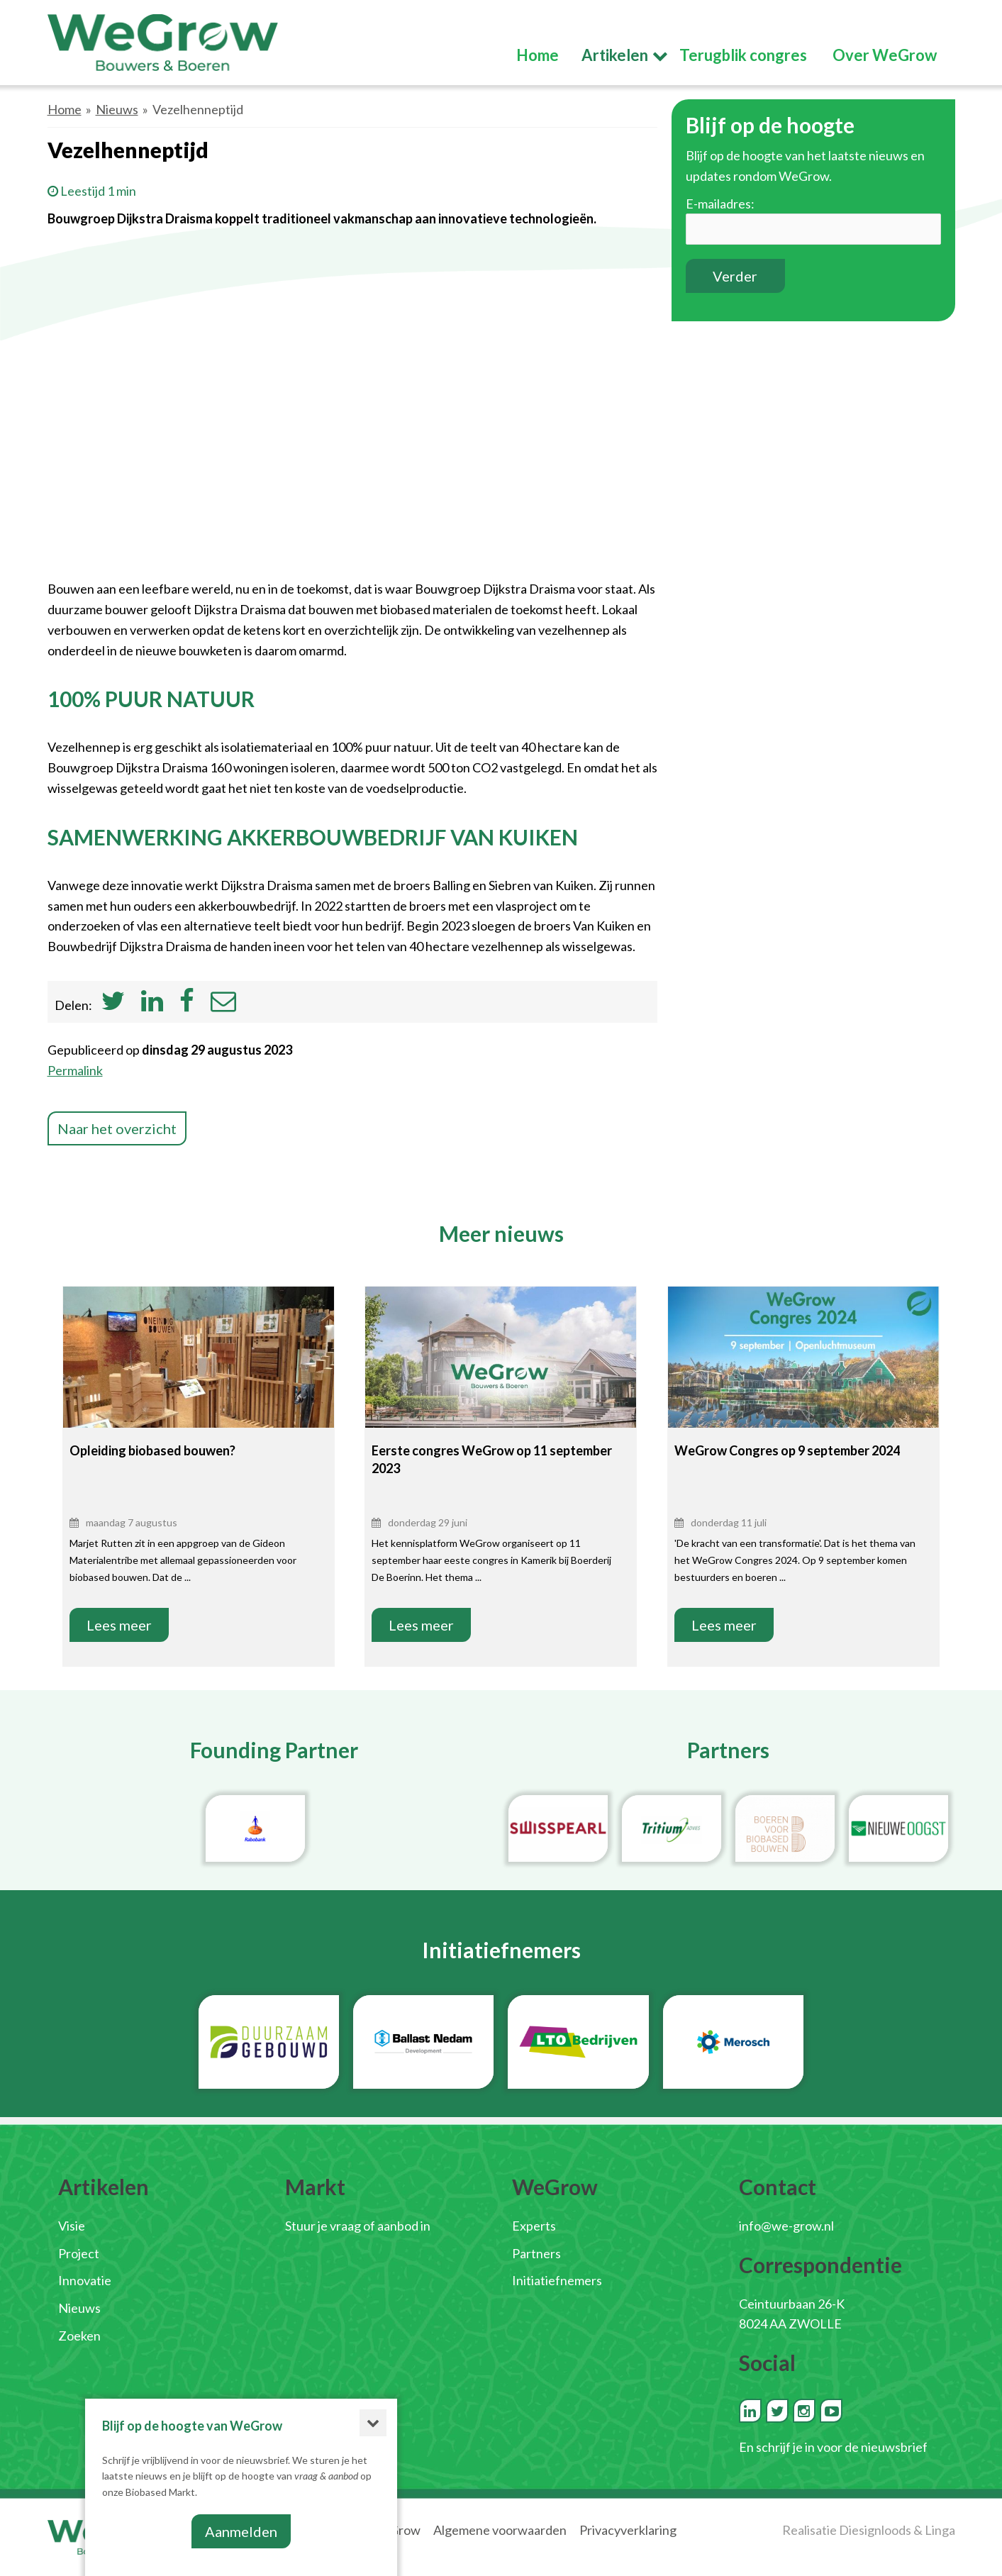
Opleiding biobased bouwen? (152, 1450)
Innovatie (84, 2280)
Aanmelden (241, 2531)
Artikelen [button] (614, 55)
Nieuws (117, 109)
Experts (534, 2225)
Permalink (75, 1070)
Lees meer (119, 1624)
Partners (536, 2253)
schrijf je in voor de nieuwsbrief (842, 2447)
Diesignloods (875, 2530)
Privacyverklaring (628, 2530)
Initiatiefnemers (557, 2280)
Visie (71, 2225)
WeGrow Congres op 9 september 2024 (787, 1450)
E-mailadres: (720, 203)
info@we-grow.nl (786, 2225)
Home (65, 109)
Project (78, 2253)
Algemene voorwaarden (500, 2530)
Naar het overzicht (117, 1128)
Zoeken (79, 2335)
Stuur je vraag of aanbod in (357, 2225)
